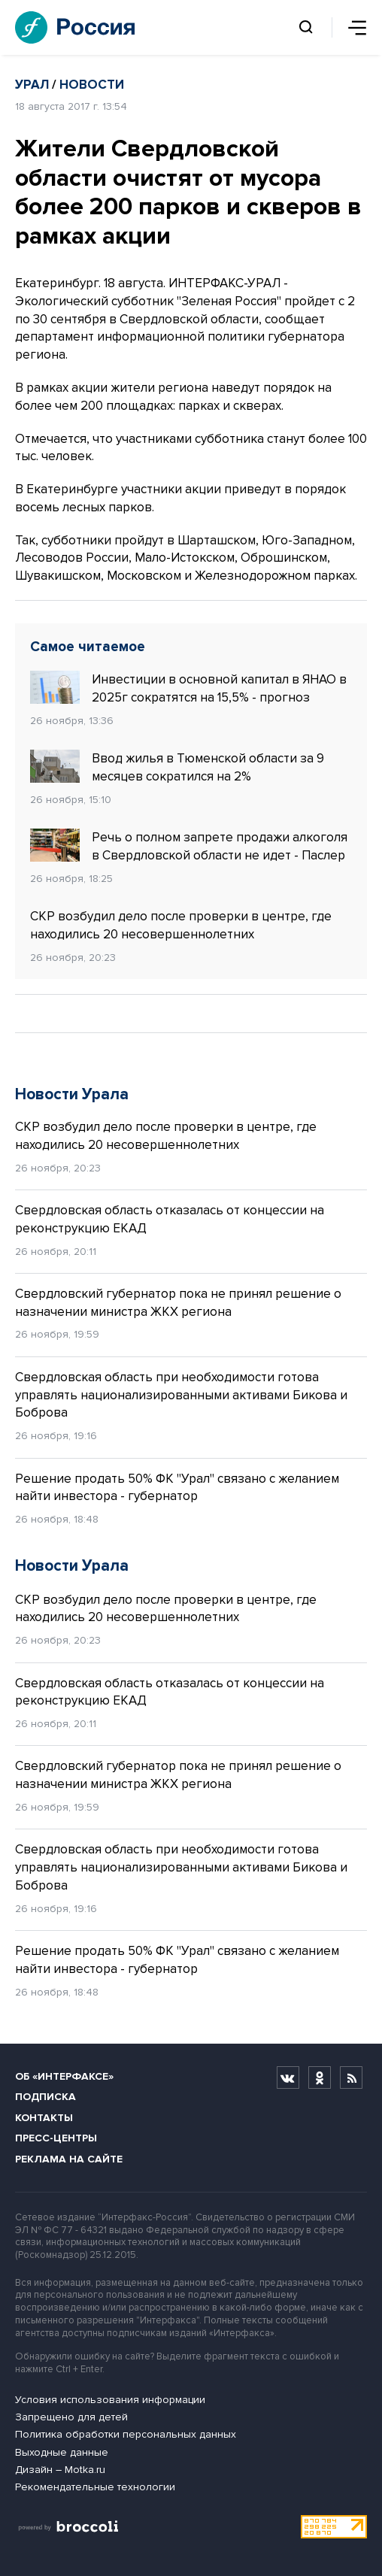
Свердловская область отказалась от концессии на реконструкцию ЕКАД (169, 1219)
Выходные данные (61, 2452)
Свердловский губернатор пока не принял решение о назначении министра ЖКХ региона (178, 1303)
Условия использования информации (110, 2399)
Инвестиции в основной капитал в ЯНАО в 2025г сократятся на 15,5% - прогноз (188, 688)
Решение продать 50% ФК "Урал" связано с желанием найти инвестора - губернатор (177, 1488)
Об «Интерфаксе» (64, 2076)
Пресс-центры (56, 2138)
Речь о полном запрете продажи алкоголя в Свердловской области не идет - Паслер (188, 846)
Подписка (45, 2096)
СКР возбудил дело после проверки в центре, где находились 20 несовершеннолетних (181, 925)
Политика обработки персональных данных (125, 2434)
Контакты (44, 2117)
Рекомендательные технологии (95, 2487)
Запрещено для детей (71, 2417)
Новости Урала (72, 1094)
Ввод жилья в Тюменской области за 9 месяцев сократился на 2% (177, 767)
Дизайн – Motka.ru (60, 2469)
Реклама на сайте (69, 2159)
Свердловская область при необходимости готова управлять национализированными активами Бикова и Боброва (181, 1395)
